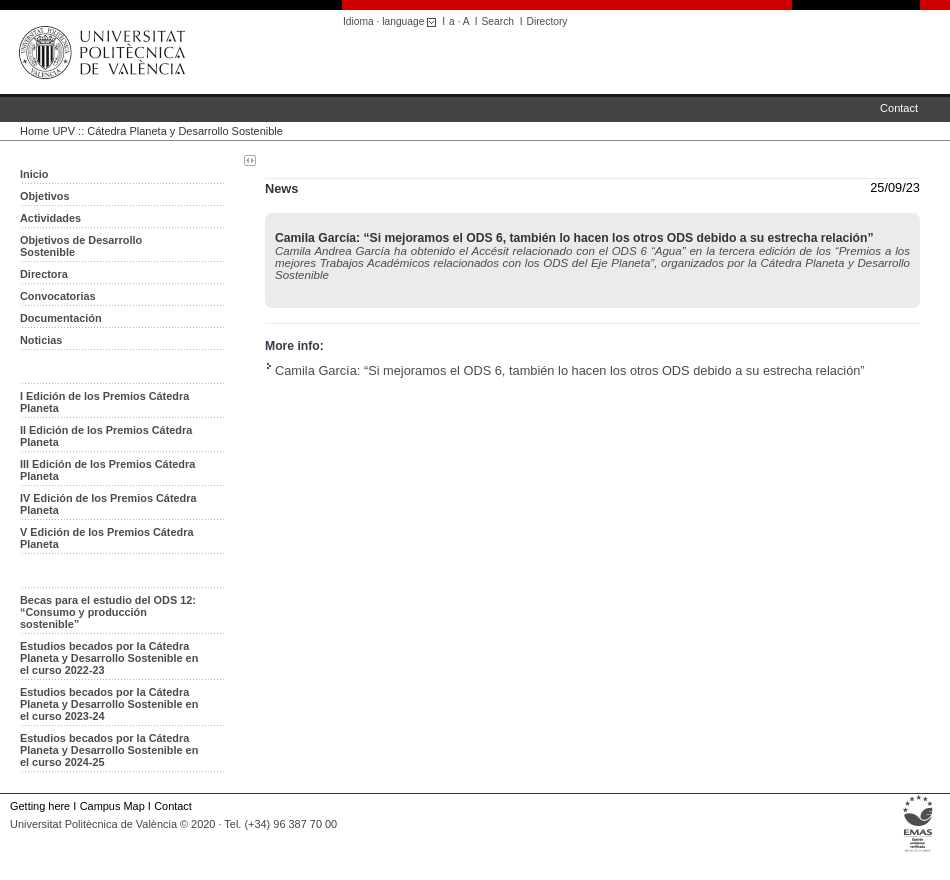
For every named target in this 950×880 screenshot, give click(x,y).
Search (498, 21)
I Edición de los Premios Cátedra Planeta (104, 402)
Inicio (34, 174)
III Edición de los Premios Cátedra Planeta (107, 470)
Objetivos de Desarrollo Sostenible (81, 246)
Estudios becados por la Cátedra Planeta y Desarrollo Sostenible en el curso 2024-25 (109, 750)
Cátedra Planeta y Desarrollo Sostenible (185, 131)
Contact (899, 108)
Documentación (61, 318)
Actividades (50, 218)
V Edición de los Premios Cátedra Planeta (106, 538)
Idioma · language (392, 21)
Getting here (40, 806)
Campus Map (112, 806)
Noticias (41, 340)
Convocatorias (58, 296)
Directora (44, 274)
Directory (547, 21)
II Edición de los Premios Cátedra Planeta (106, 436)
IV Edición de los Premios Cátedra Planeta (108, 504)
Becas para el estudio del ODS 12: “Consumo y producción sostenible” (108, 612)
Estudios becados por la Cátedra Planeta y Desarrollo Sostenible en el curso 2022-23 (109, 658)
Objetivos (45, 196)
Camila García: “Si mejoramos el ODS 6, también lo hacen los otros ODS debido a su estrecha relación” (570, 370)
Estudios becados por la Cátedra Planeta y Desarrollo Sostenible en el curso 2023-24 (109, 704)
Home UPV (47, 131)
